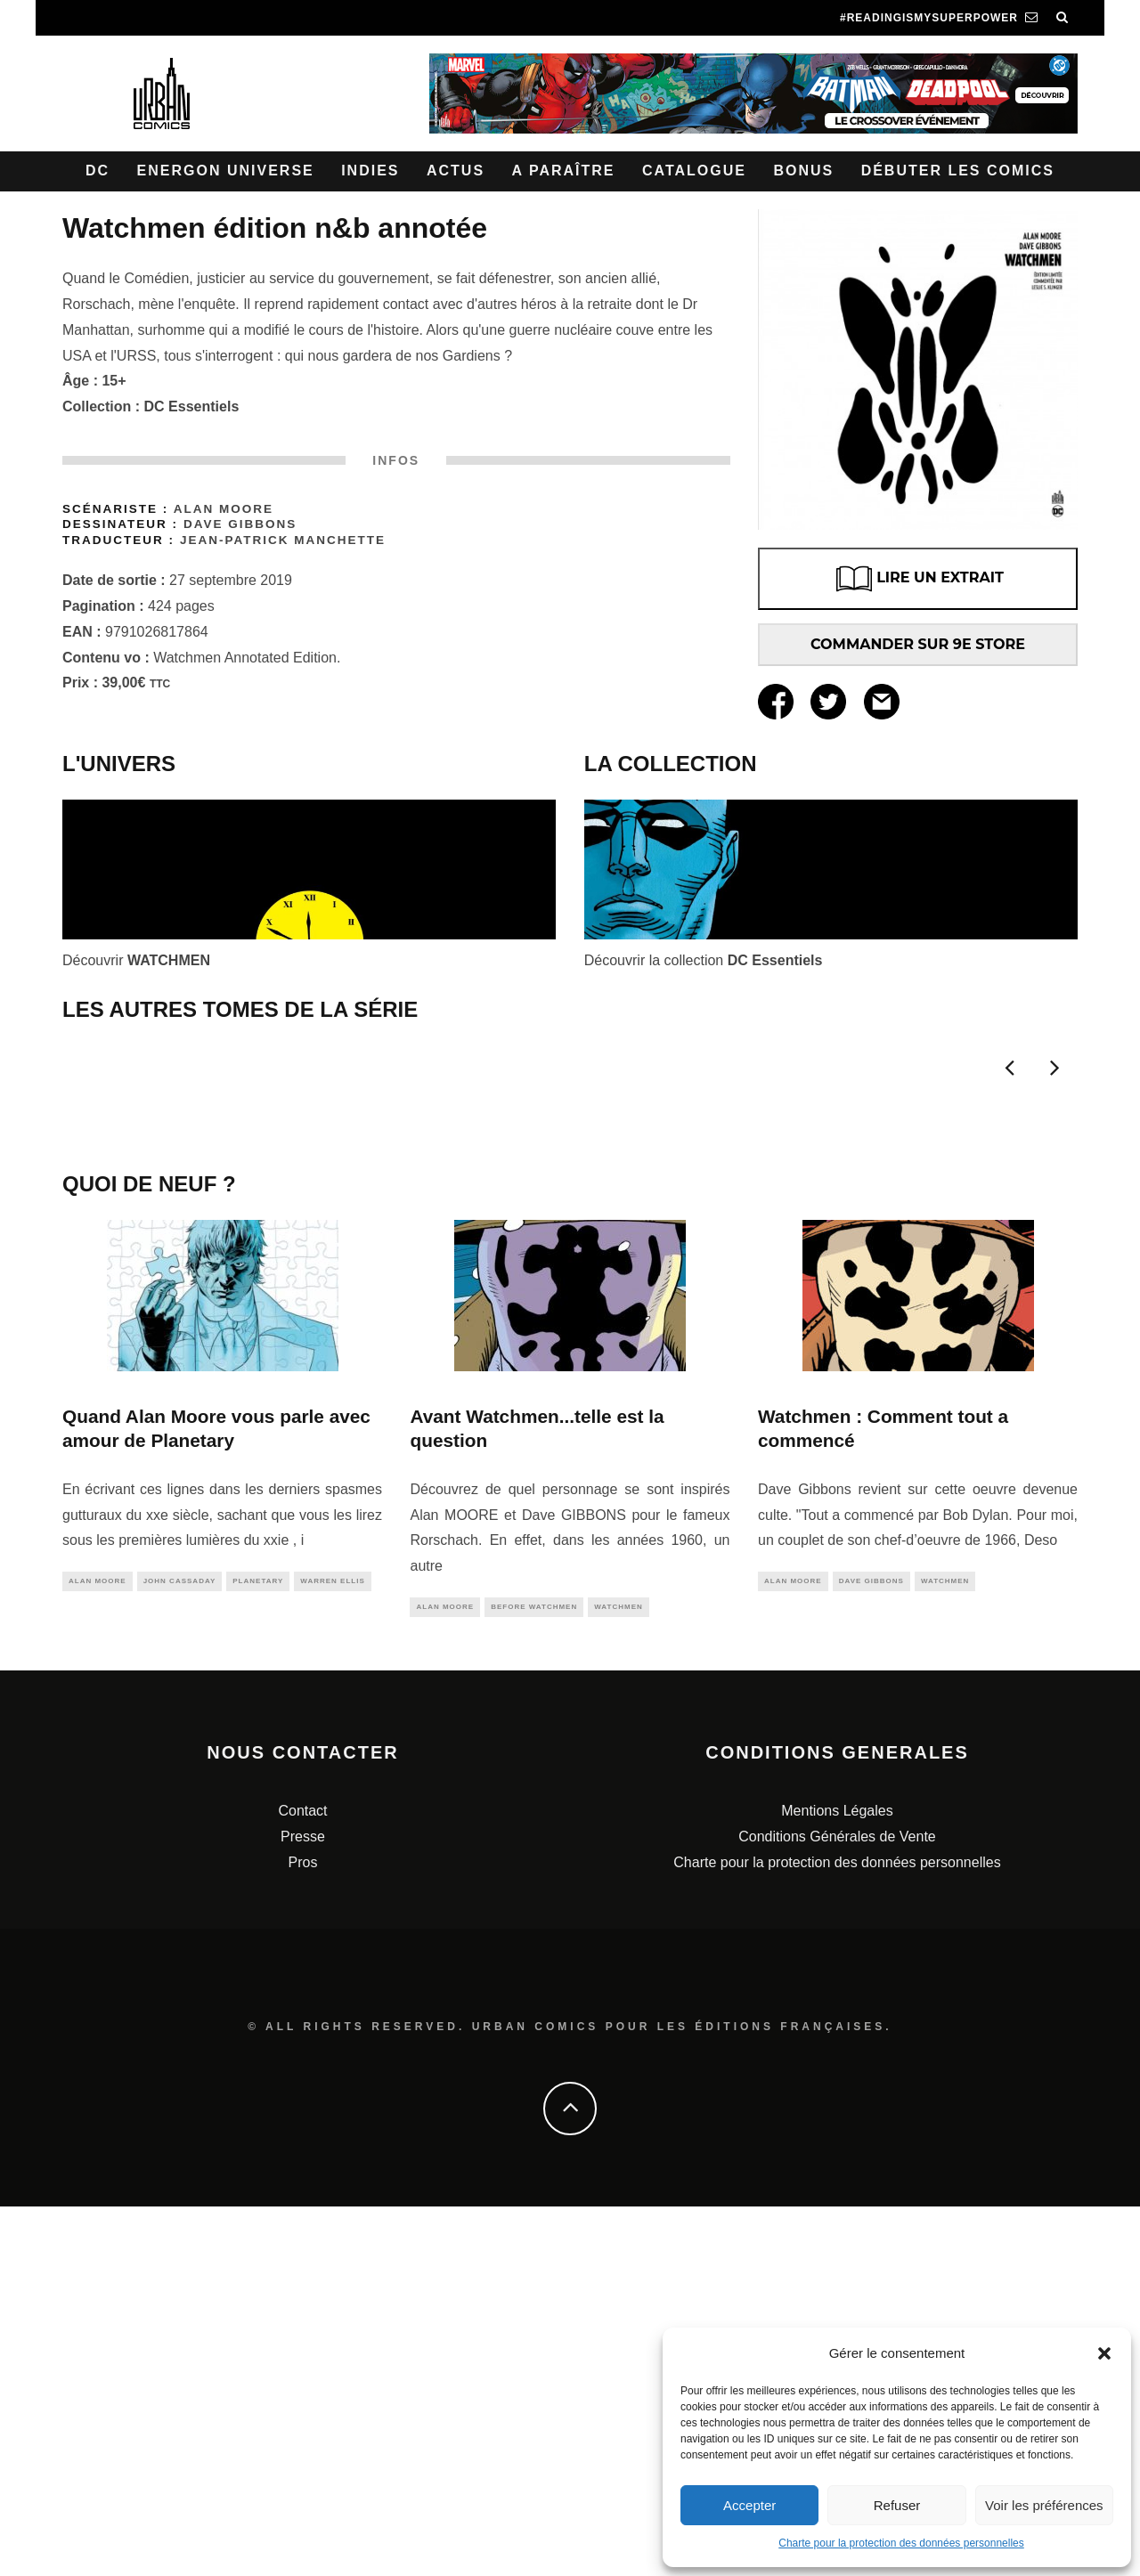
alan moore (97, 1950)
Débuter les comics (957, 170)
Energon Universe (225, 170)
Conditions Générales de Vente (836, 2206)
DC (98, 170)
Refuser (897, 2505)
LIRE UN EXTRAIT (918, 579)
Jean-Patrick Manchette (283, 540)
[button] (1104, 2353)
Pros (303, 2231)
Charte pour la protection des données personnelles (901, 2543)
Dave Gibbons (240, 524)
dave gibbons (871, 1950)
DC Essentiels (192, 406)
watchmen (618, 1975)
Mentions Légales (836, 2180)
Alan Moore (223, 509)
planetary (257, 1950)
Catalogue (694, 170)
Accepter (749, 2505)
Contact (302, 2180)
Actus (455, 170)
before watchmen (534, 1975)
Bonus (803, 170)
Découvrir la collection (703, 960)
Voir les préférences (1044, 2505)
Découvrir (136, 960)
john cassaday (179, 1950)
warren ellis (332, 1950)
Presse (303, 2206)
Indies (370, 170)
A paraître (563, 170)
